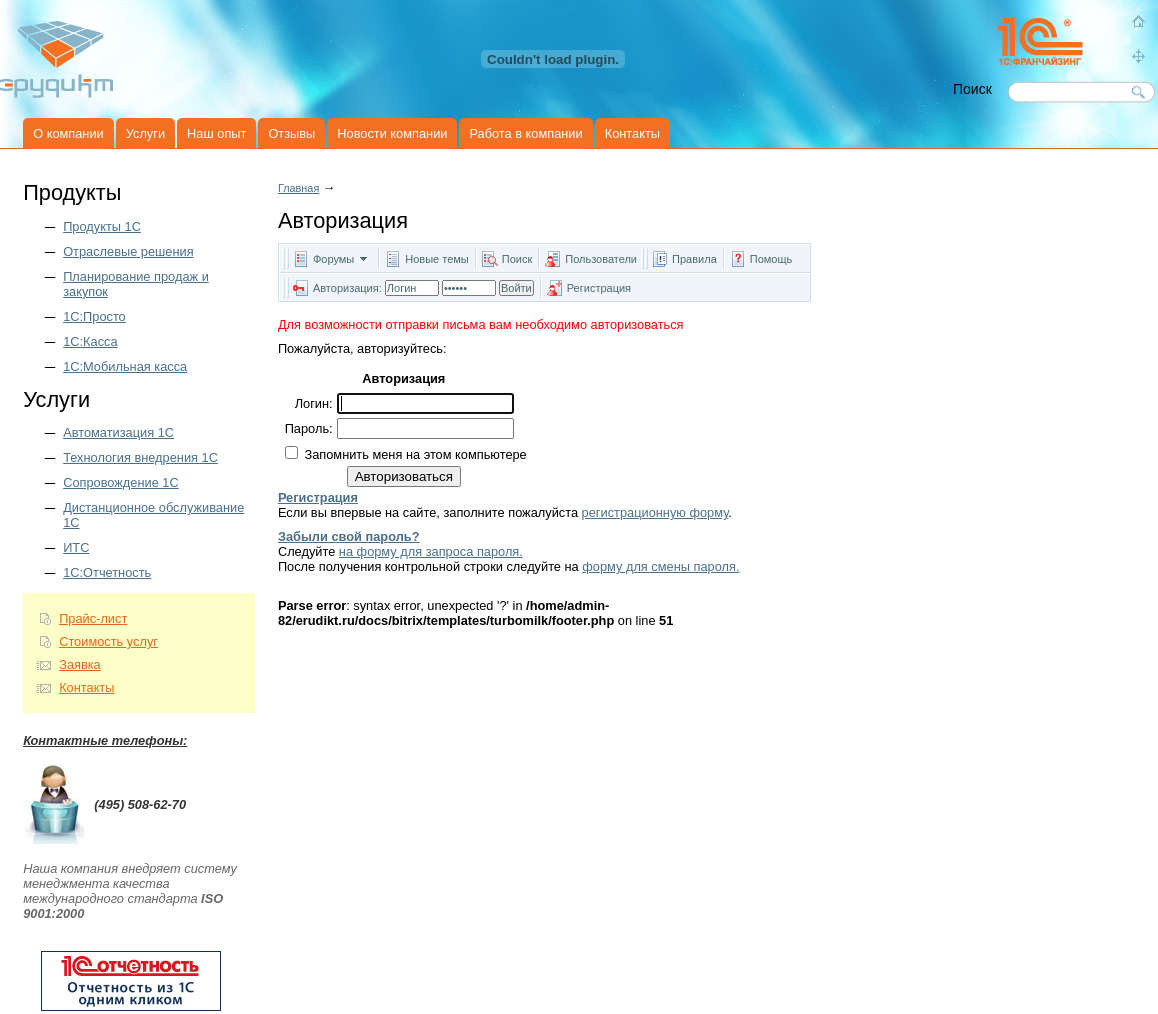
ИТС (76, 547)
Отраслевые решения (128, 251)
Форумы (333, 259)
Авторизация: (347, 288)
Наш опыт (216, 133)
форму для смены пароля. (660, 566)
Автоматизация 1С (118, 432)
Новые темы (437, 259)
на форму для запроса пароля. (431, 551)
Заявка (80, 664)
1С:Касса (90, 341)
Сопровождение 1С (121, 482)
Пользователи (602, 259)
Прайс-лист (93, 618)
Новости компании (392, 133)
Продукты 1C (102, 226)
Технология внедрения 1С (140, 457)
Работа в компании (525, 133)
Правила (694, 259)
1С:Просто (94, 316)
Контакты (632, 133)
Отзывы (291, 133)
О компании (68, 133)
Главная (298, 188)
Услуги (145, 133)
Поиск (517, 259)
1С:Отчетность (107, 572)
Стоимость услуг (108, 641)
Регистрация (599, 288)
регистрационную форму (655, 512)
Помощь (771, 259)
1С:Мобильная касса (125, 366)
